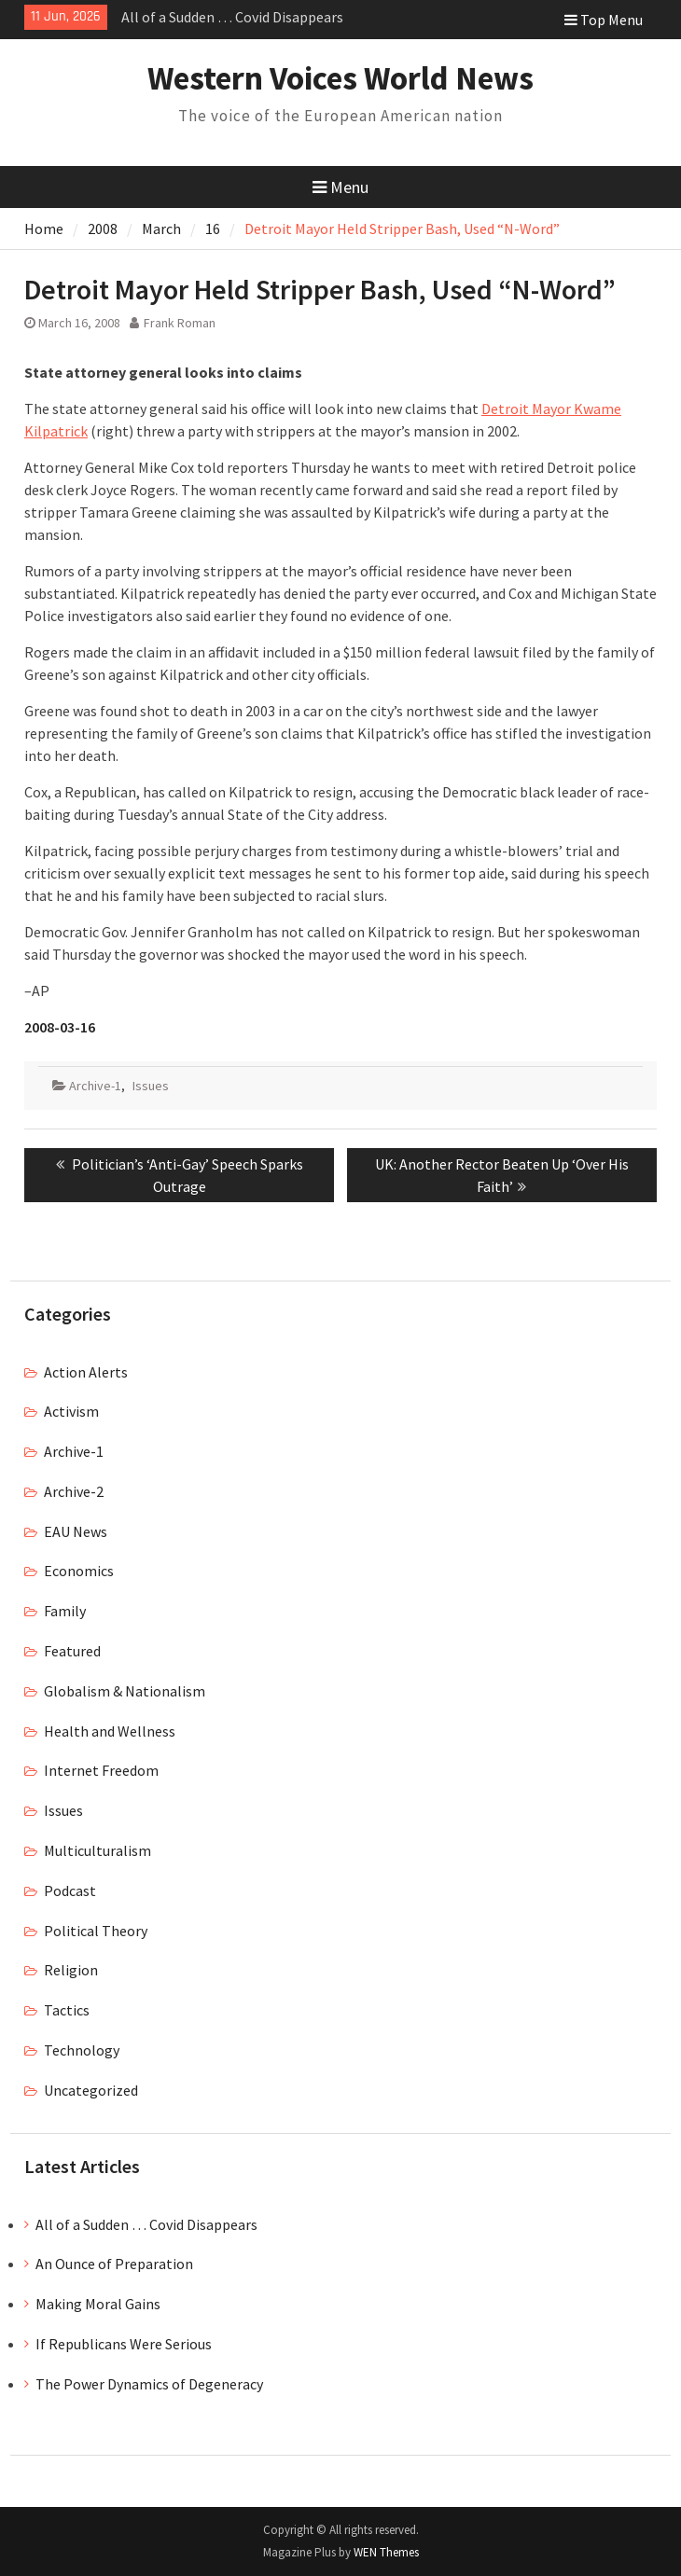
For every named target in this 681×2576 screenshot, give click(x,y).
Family (65, 1610)
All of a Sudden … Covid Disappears (232, 16)
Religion (71, 1969)
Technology (81, 2050)
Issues (150, 1085)
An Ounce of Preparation (114, 2263)
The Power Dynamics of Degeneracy (149, 2384)
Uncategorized (91, 2090)
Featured (72, 1650)
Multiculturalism (97, 1850)
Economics (79, 1570)
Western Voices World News (340, 78)
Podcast (70, 1890)
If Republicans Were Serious (123, 2343)
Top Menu (603, 19)
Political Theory (95, 1930)
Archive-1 (95, 1085)
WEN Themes (386, 2552)
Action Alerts (86, 1372)
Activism (71, 1411)
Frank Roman (179, 322)
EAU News (75, 1531)
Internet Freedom (101, 1770)
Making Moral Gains (97, 2303)
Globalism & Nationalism (124, 1691)
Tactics (67, 2010)
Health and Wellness (109, 1731)
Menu (340, 187)
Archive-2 (74, 1491)
